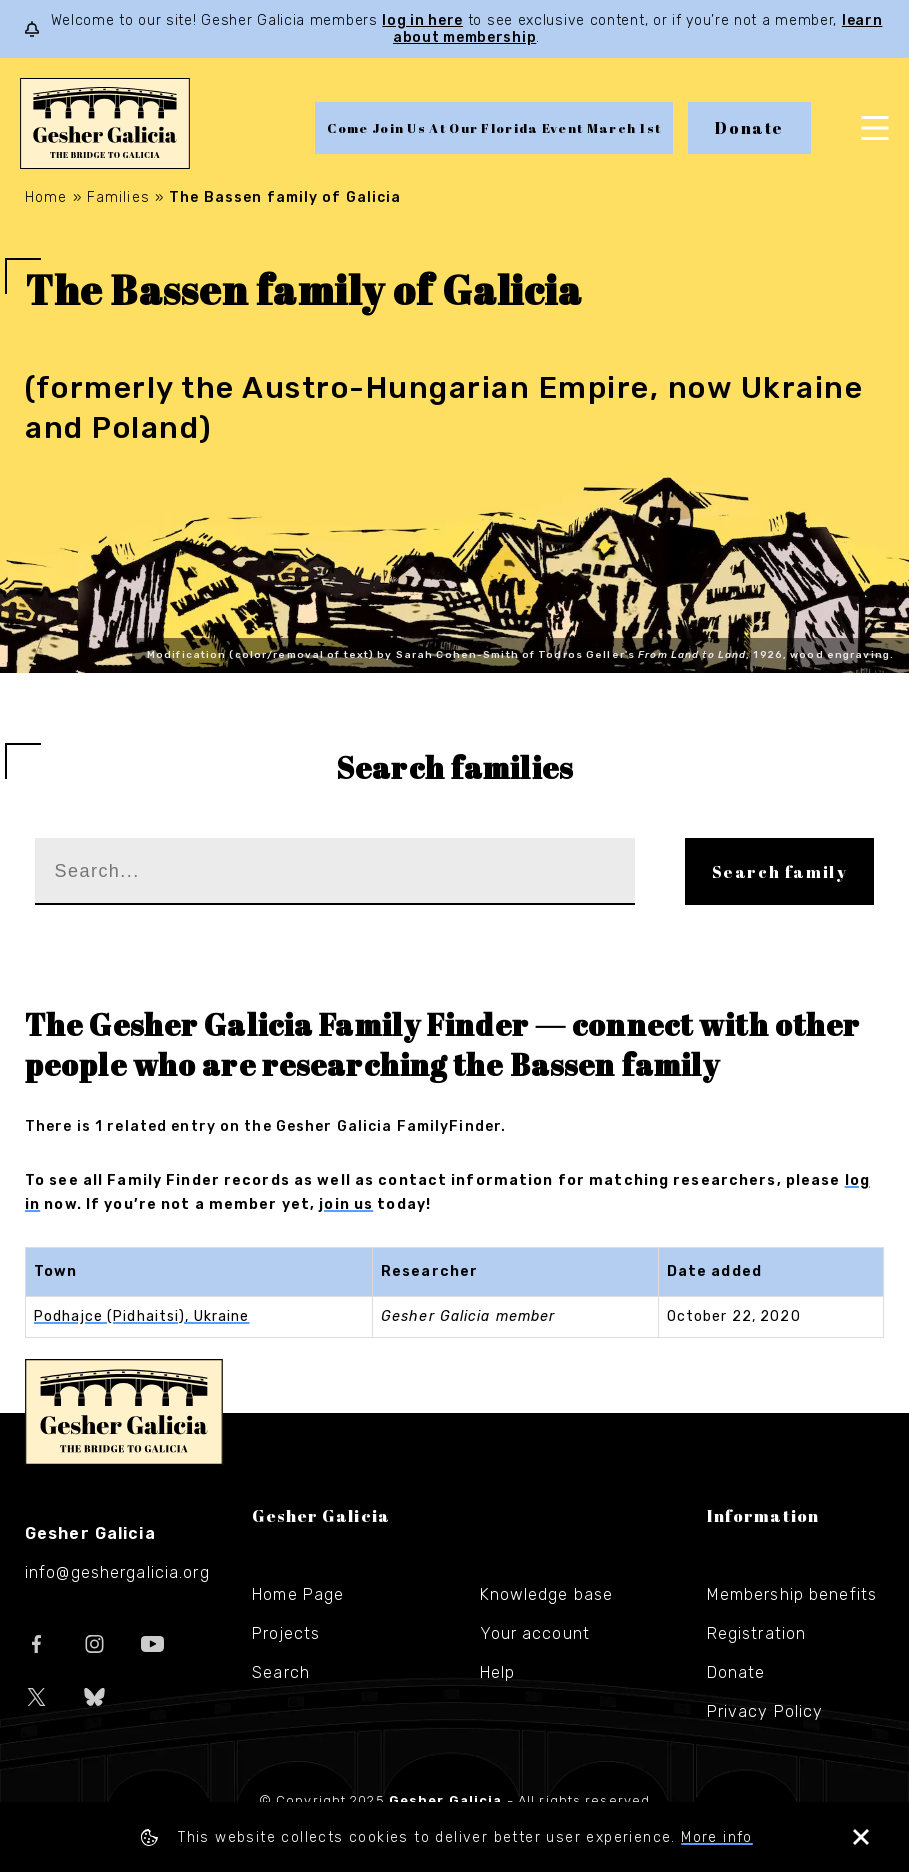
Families (118, 197)
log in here (422, 20)
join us (346, 1204)
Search (281, 1672)
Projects (286, 1633)
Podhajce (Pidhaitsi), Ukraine (141, 1316)
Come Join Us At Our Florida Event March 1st (494, 128)
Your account (535, 1633)
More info (717, 1837)
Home (46, 197)
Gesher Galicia (124, 1412)
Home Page (298, 1594)
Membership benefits (792, 1594)
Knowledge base (547, 1594)
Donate (749, 128)
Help (497, 1672)
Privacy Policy (765, 1711)
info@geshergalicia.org (117, 1572)
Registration (756, 1633)
